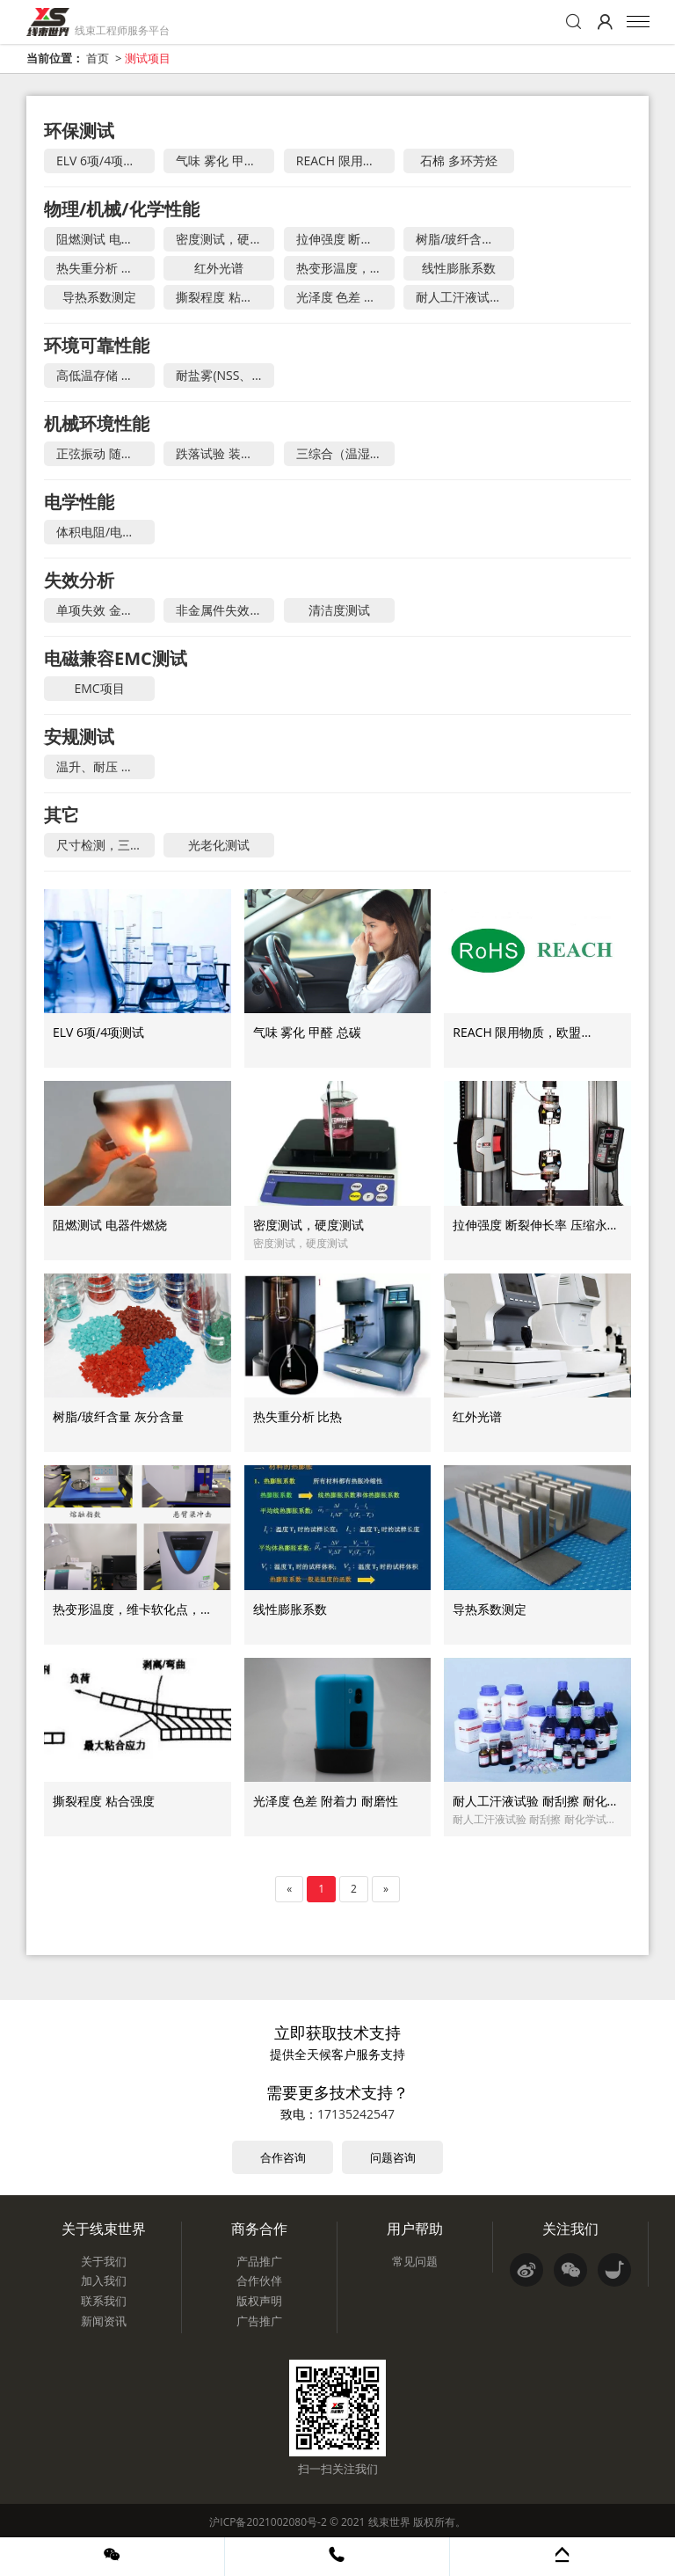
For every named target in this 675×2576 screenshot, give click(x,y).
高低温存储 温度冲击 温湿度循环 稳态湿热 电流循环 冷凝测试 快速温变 (105, 375)
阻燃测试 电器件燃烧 (105, 238)
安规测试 (79, 736)
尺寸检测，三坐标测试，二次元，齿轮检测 (105, 844)
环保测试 (79, 130)
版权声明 (259, 2301)
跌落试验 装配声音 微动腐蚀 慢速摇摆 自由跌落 (225, 453)
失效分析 (79, 580)
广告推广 (259, 2321)
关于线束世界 (104, 2228)
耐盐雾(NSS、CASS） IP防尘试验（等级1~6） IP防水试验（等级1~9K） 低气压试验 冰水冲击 (225, 375)
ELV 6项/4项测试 (102, 160)
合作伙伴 (259, 2280)
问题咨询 (393, 2157)
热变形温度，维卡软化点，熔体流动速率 (345, 267)
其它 (61, 815)
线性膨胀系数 (459, 267)
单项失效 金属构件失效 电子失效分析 (105, 610)
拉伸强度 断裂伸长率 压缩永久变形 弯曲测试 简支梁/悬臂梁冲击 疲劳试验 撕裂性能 (345, 238)
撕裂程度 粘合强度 (225, 296)
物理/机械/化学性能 (122, 209)
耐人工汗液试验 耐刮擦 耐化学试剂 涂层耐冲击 (465, 296)
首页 (97, 58)
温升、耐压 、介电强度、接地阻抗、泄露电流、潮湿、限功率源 (105, 766)
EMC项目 (99, 688)
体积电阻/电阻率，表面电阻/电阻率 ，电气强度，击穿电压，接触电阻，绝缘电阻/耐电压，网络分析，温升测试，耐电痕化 (105, 531)
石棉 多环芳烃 (458, 160)
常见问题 (415, 2261)
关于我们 (104, 2261)
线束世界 (389, 2521)
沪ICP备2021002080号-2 (267, 2521)
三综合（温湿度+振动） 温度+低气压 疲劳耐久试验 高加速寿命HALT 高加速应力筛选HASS (345, 453)
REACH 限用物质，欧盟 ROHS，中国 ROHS (345, 160)
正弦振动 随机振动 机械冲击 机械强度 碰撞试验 (105, 453)
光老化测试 (219, 844)
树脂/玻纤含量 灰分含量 (465, 238)
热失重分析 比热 (101, 267)
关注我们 (570, 2228)
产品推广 (259, 2261)
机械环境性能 (96, 423)
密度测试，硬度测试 (225, 238)
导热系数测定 (99, 296)
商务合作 (259, 2228)
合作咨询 (283, 2157)
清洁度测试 (339, 610)
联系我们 (104, 2301)
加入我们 (104, 2280)
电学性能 (79, 502)
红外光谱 (218, 267)
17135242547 (356, 2113)
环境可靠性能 (96, 345)
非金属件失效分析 (225, 610)
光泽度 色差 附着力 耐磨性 (345, 296)
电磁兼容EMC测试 (115, 658)
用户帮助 (415, 2228)
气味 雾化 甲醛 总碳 (225, 160)
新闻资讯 (104, 2321)
